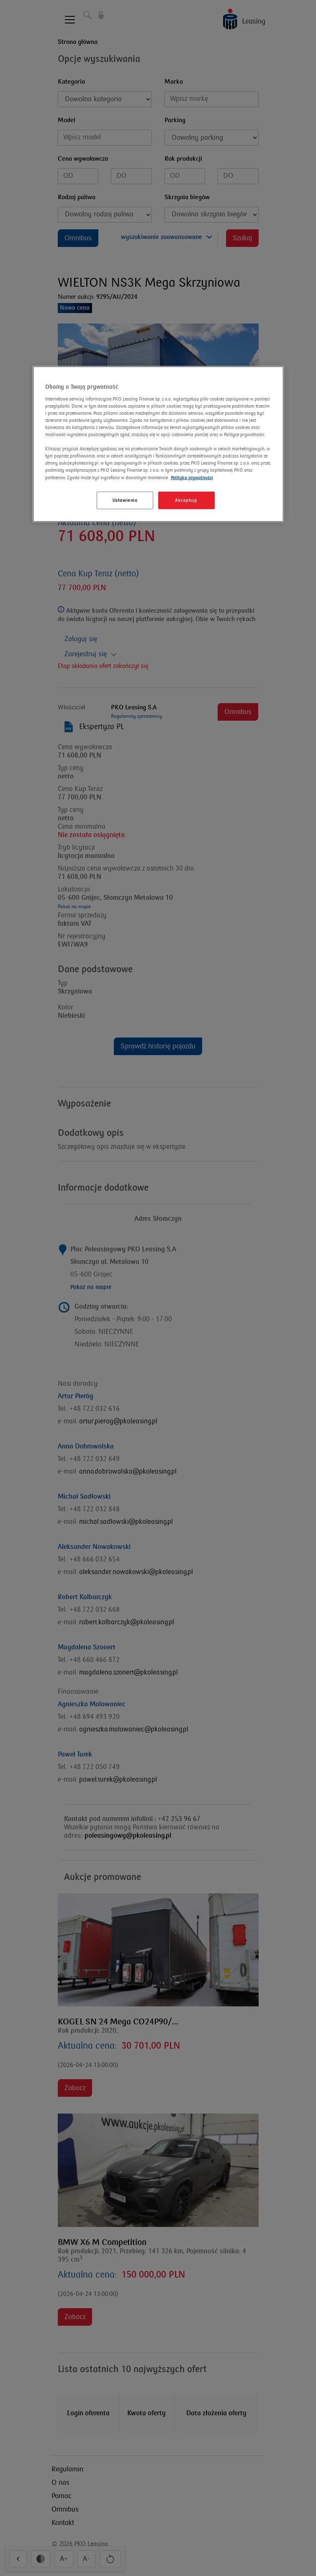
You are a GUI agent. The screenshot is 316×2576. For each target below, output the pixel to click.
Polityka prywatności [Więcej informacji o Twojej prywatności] (192, 477)
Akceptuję (186, 500)
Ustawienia (125, 500)
